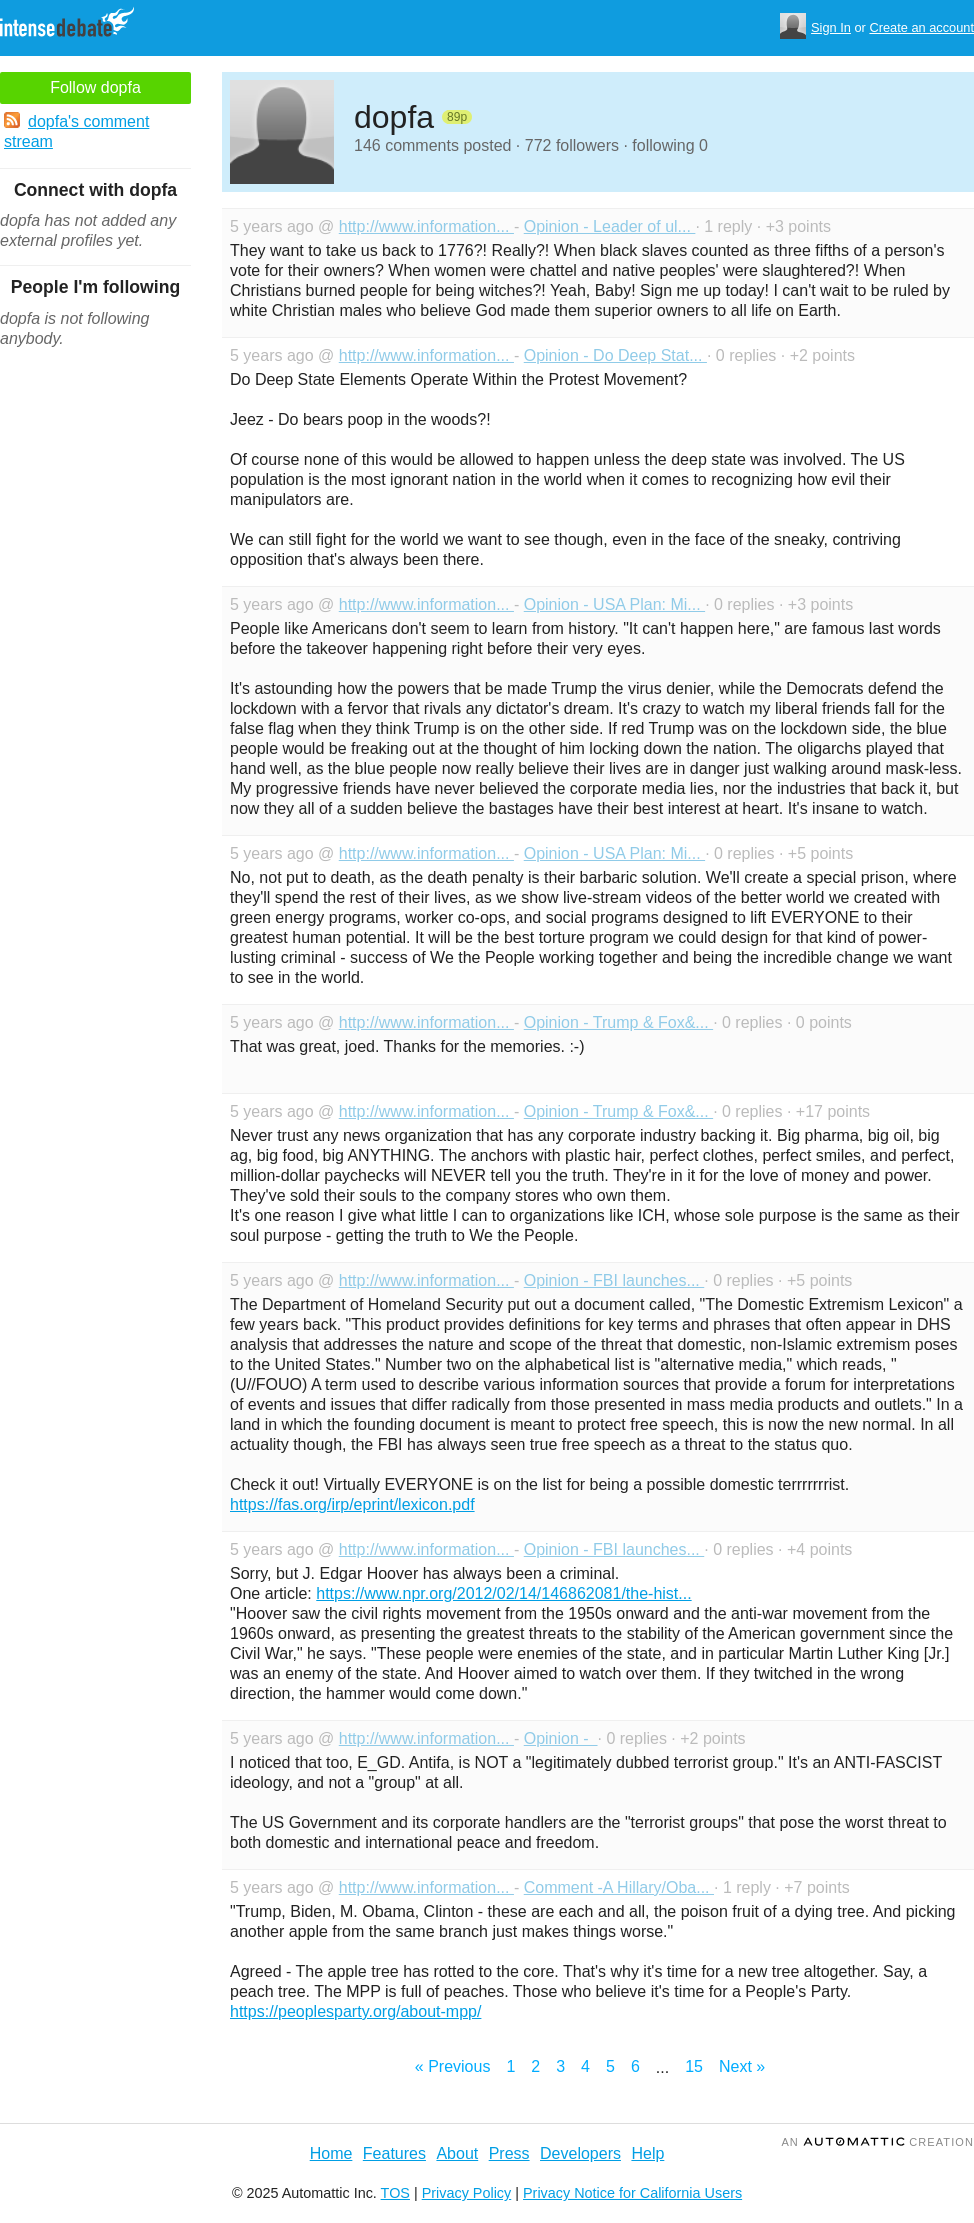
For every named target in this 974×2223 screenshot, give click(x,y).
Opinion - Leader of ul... (610, 226)
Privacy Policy (467, 2193)
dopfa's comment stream (76, 131)
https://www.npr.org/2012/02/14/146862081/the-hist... (503, 1593)
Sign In (831, 27)
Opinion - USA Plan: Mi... (614, 604)
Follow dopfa (95, 87)
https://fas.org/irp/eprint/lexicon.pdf (352, 1504)
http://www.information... (426, 226)
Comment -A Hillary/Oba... (619, 1887)
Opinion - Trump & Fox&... (618, 1022)
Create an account (921, 27)
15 (694, 2066)
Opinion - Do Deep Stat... (615, 355)
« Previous (453, 2066)
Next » (742, 2066)
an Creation (877, 2142)
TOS (395, 2193)
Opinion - (561, 1738)
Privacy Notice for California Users (632, 2193)
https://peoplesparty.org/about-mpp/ (355, 2011)
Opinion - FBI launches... (614, 1280)
